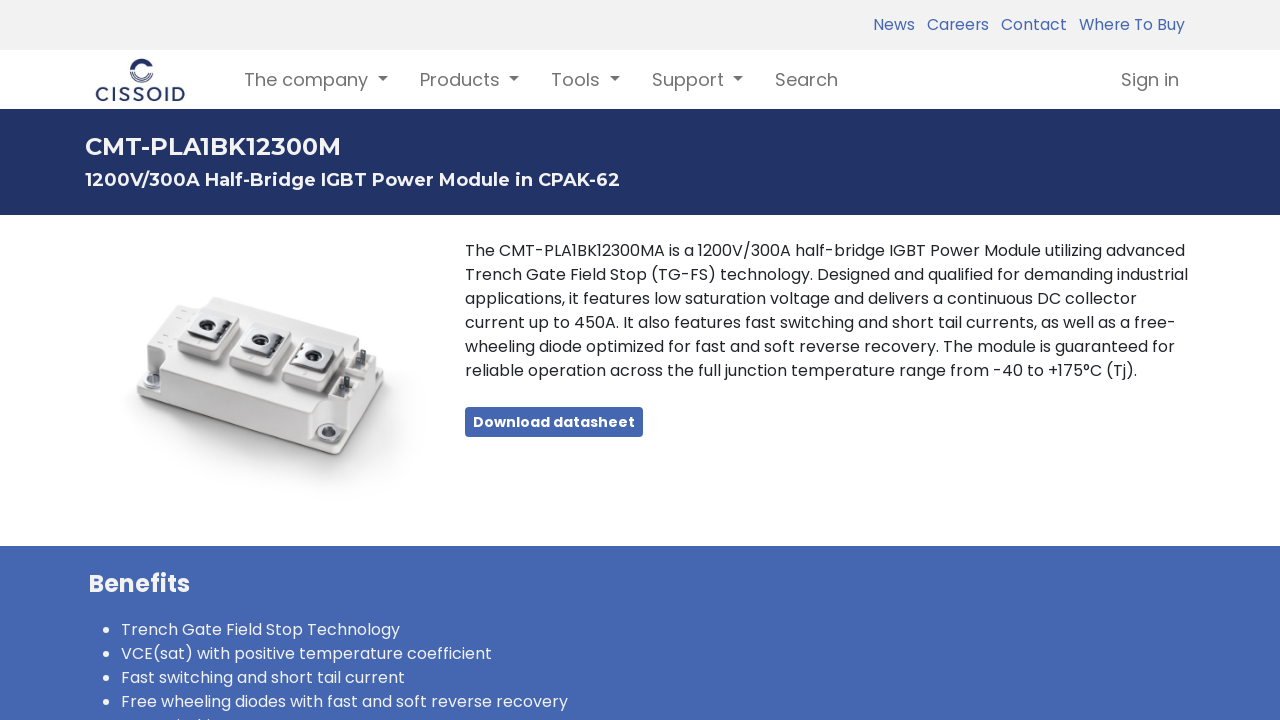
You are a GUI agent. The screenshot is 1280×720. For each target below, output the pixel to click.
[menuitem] (806, 79)
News (894, 24)
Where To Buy (1128, 24)
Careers (954, 24)
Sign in (1150, 79)
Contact (1030, 24)
